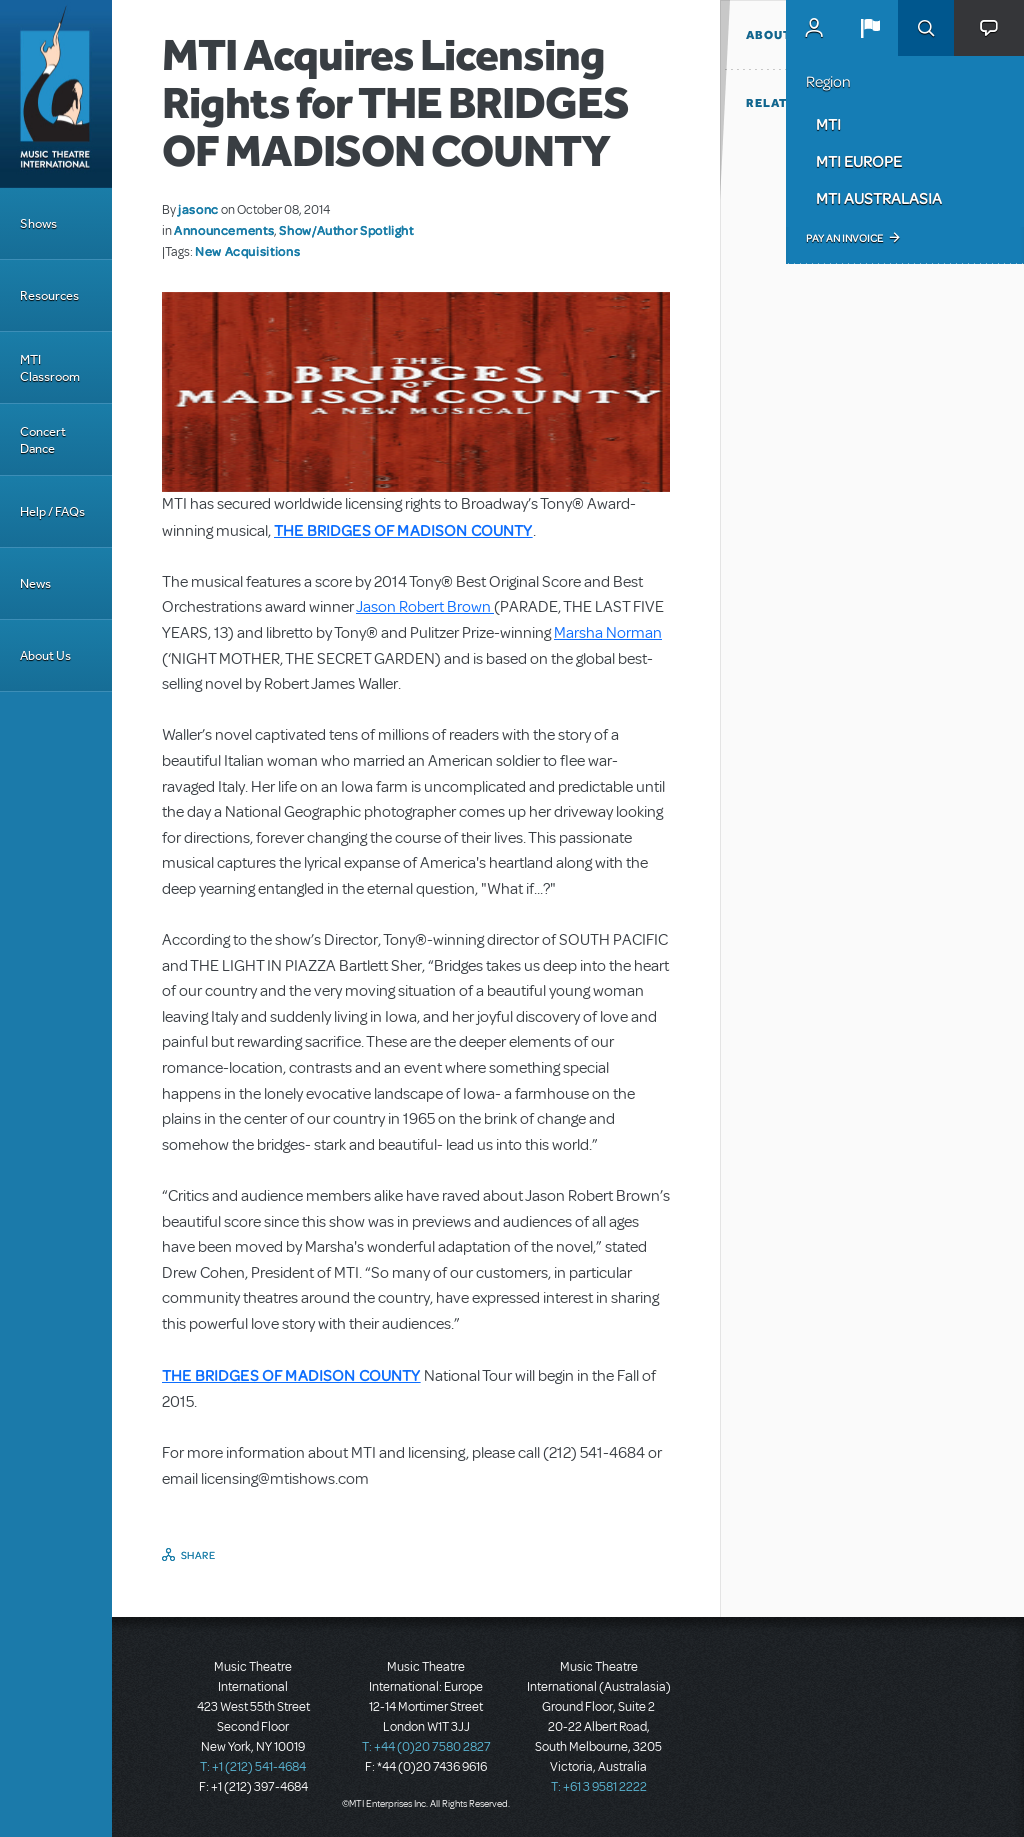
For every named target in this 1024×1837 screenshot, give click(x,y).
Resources (49, 295)
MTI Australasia (879, 198)
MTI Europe (859, 161)
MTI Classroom (50, 368)
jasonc (198, 209)
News (35, 583)
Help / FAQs (52, 511)
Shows (38, 223)
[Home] (56, 94)
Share (198, 1555)
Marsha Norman (608, 633)
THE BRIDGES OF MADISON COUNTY (403, 530)
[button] (870, 28)
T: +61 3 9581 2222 (599, 1787)
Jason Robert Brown (425, 607)
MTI (828, 124)
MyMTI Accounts (814, 28)
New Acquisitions (247, 251)
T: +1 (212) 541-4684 (253, 1767)
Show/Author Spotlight (346, 230)
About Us (45, 655)
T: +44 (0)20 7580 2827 (426, 1747)
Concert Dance (43, 440)
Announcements (224, 230)
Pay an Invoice (844, 238)
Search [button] (926, 28)
